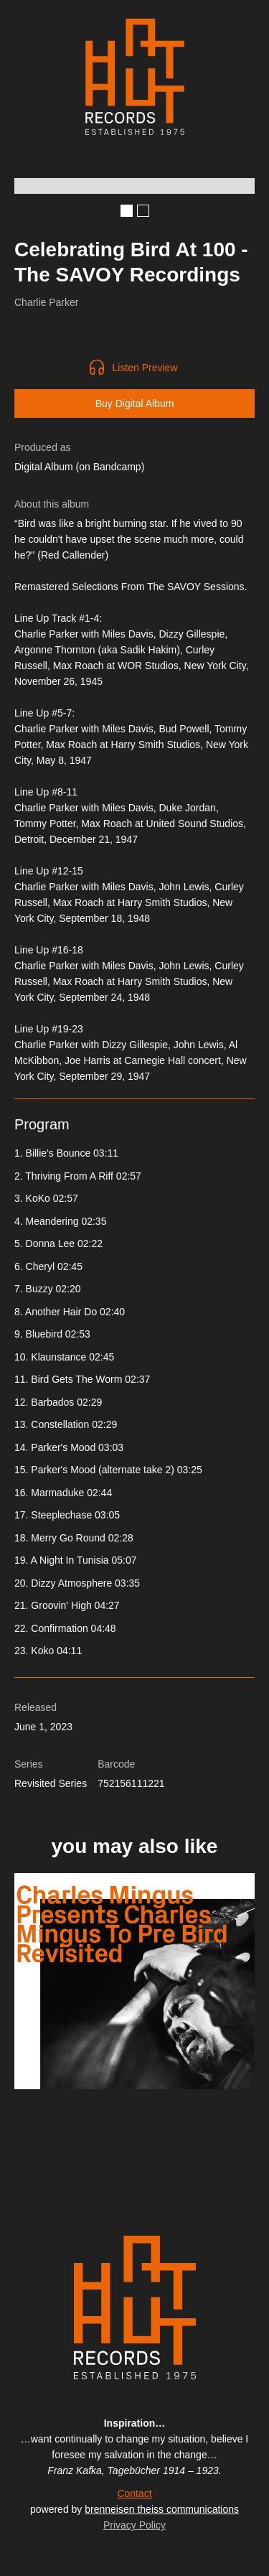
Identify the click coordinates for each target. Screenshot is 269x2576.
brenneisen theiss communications (162, 2509)
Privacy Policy (134, 2525)
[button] (127, 211)
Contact (134, 2493)
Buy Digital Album (134, 403)
